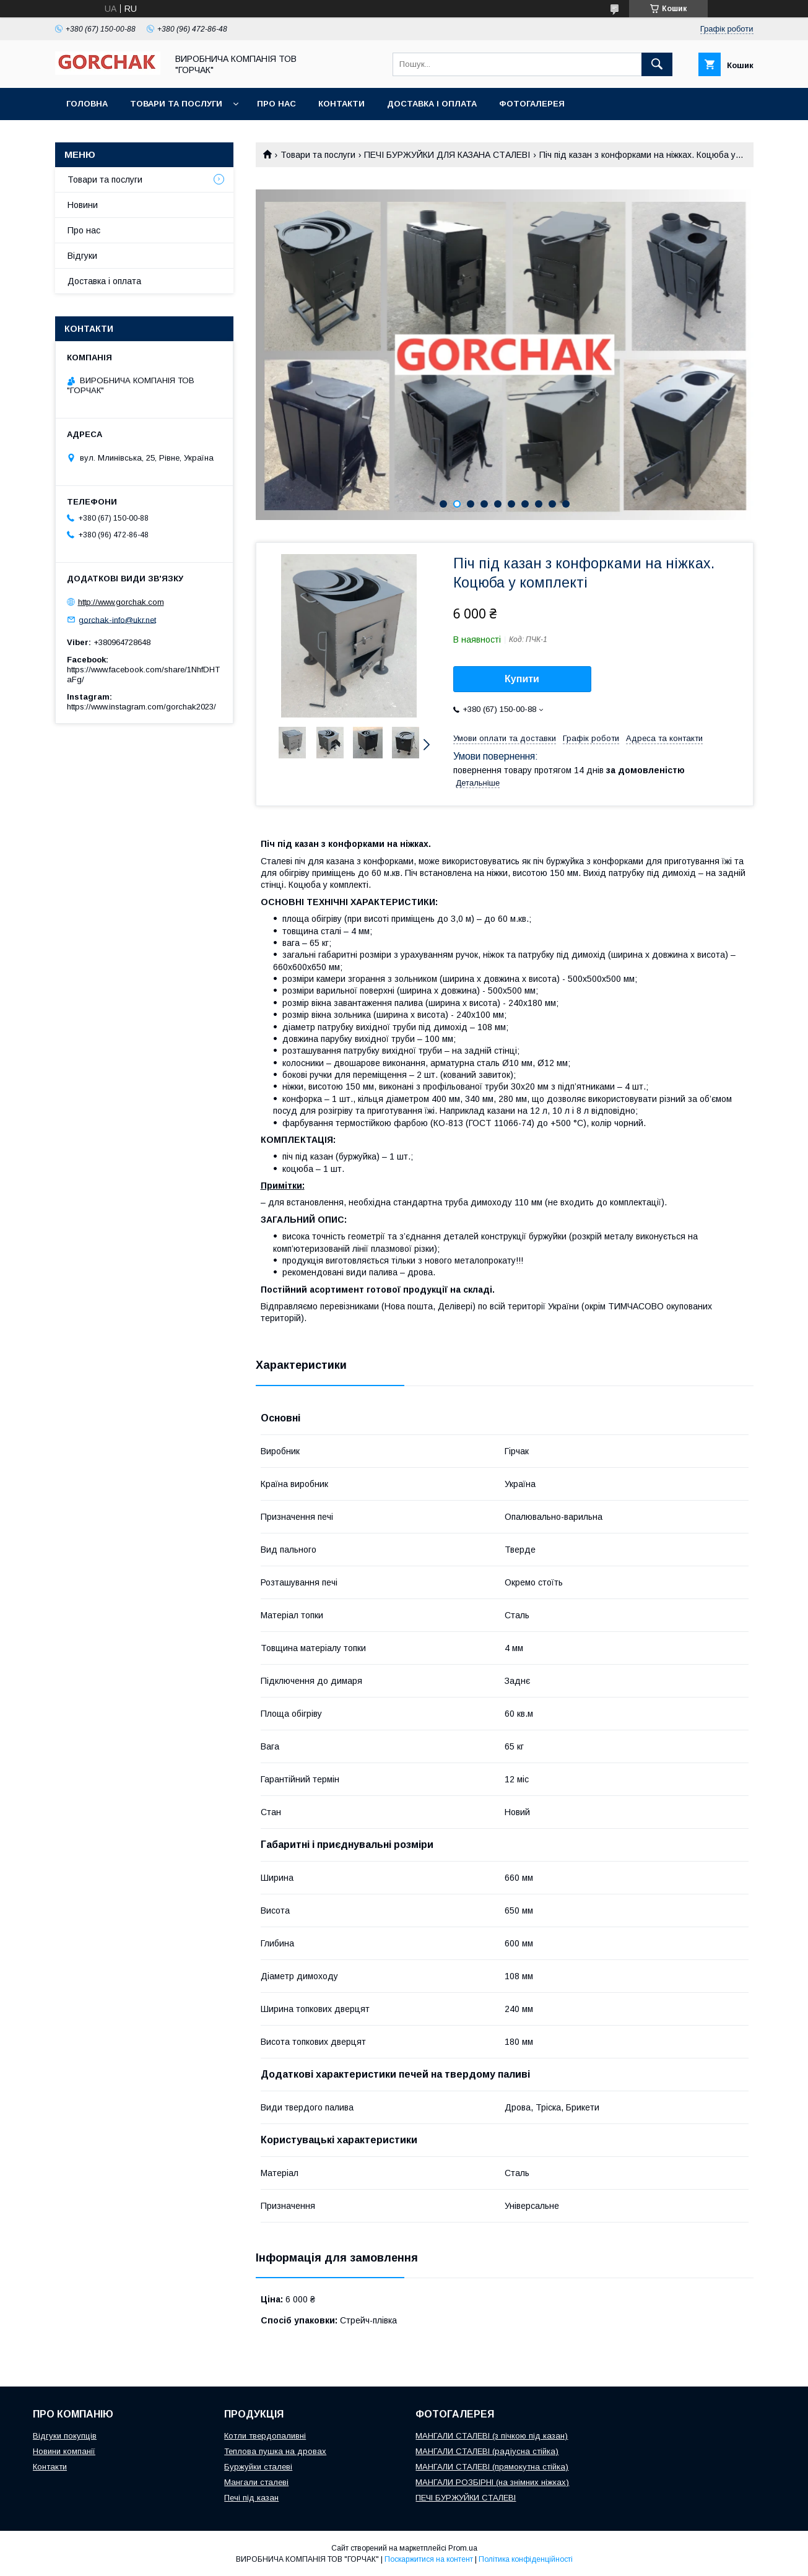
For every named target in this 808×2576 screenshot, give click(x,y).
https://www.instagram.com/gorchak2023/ (141, 706)
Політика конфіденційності (526, 2559)
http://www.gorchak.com (121, 602)
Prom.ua (462, 2548)
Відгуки (82, 256)
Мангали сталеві (256, 2482)
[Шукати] (656, 64)
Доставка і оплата (432, 103)
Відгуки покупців (65, 2435)
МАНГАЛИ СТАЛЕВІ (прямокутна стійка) (491, 2466)
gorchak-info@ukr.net (117, 619)
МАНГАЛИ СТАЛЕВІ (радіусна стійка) (486, 2451)
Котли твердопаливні (265, 2435)
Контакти (341, 103)
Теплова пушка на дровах (275, 2451)
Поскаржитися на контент (428, 2559)
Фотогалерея (532, 103)
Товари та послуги (176, 103)
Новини (82, 205)
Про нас (276, 103)
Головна (87, 103)
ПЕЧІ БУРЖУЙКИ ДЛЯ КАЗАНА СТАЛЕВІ (447, 155)
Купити (522, 679)
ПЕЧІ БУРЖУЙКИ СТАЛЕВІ (465, 2497)
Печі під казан (251, 2497)
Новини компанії (64, 2451)
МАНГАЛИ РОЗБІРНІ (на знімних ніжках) (492, 2482)
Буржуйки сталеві (258, 2466)
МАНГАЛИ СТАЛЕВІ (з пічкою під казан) (491, 2435)
